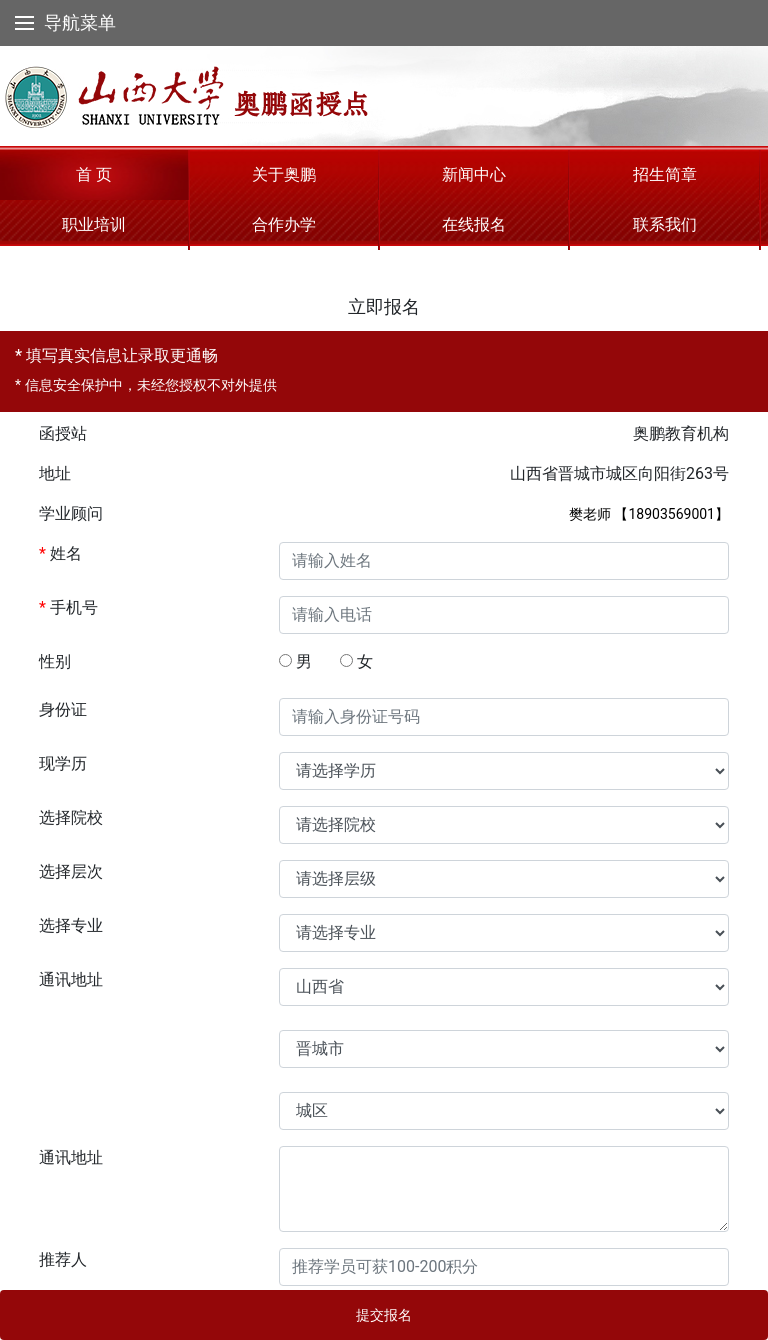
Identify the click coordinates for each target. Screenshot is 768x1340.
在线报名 (474, 224)
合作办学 (284, 224)
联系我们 (665, 224)
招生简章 (665, 174)
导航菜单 (65, 22)
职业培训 (94, 224)
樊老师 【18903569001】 (649, 514)
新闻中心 (474, 174)
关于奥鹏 (284, 174)
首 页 (94, 174)
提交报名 (384, 1315)
